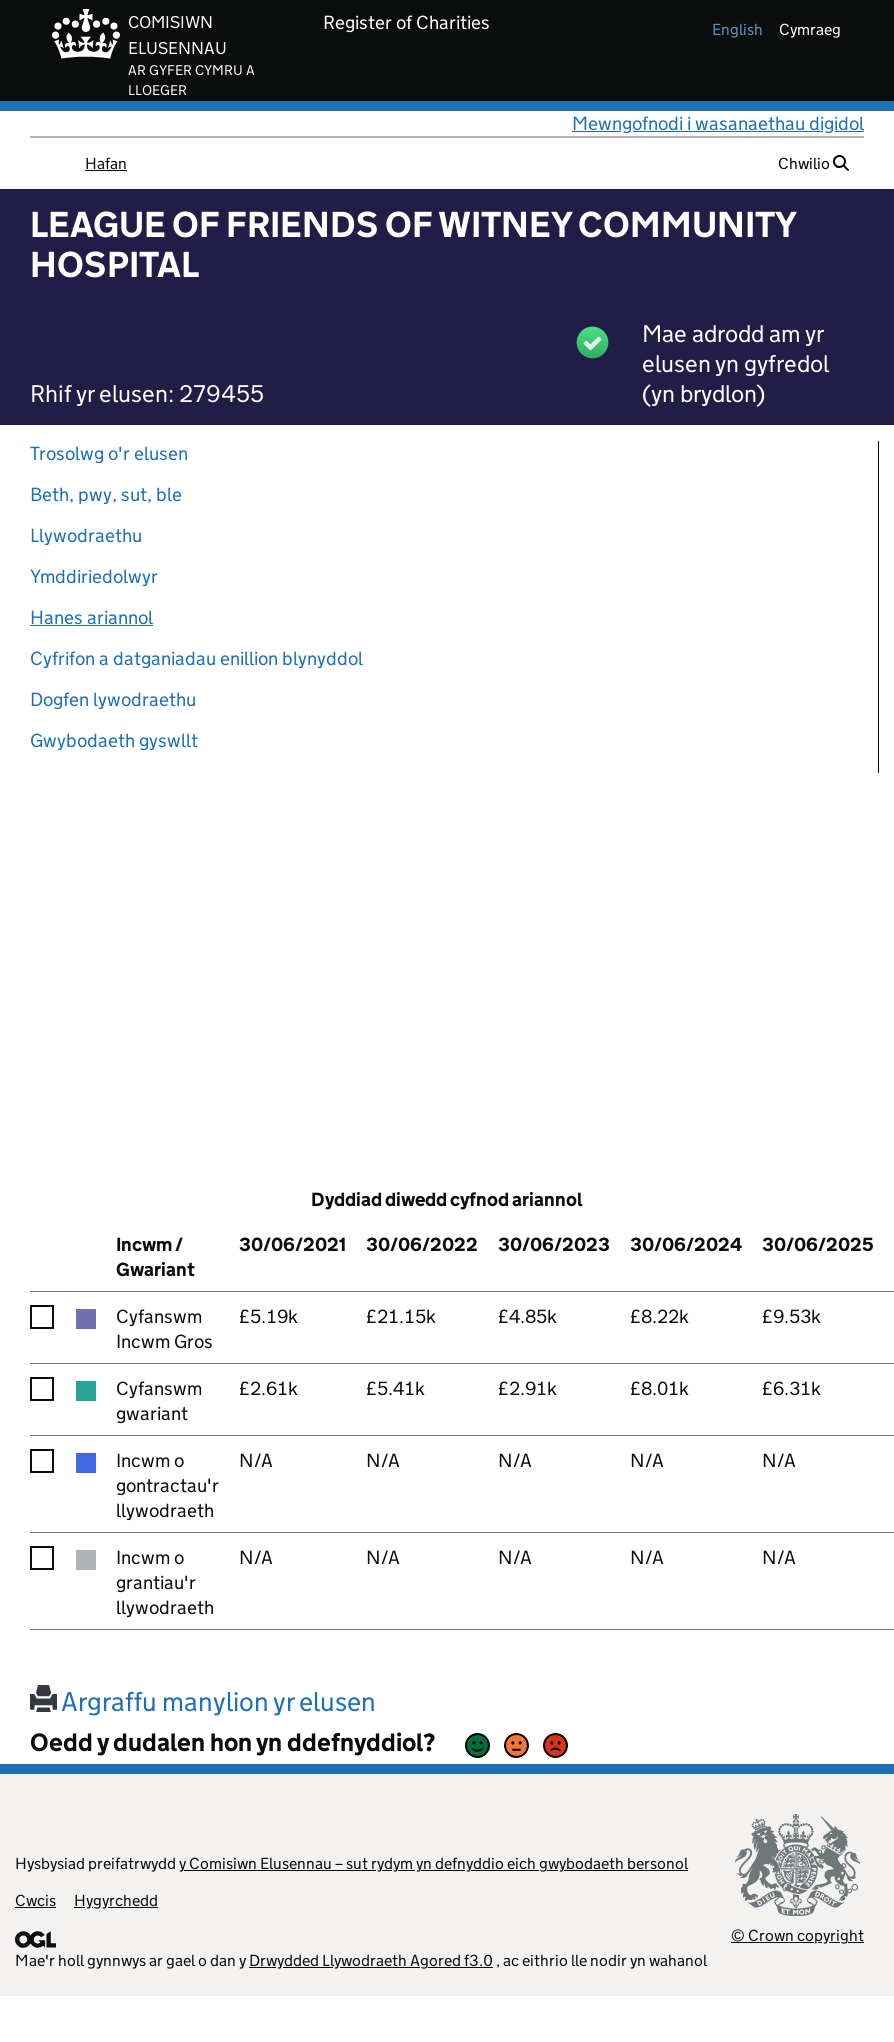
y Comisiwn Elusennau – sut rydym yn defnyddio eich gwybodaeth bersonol (433, 1863)
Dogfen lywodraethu (113, 699)
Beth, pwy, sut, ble (106, 494)
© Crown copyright (797, 1935)
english (737, 29)
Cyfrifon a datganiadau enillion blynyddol (196, 658)
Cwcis (35, 1900)
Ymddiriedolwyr (94, 576)
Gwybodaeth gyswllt (114, 740)
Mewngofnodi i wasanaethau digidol (718, 123)
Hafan (106, 163)
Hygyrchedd (116, 1900)
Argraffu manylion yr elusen (203, 1701)
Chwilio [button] (813, 163)
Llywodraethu (86, 535)
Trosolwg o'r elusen (109, 453)
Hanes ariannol (91, 617)
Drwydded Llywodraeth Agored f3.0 (371, 1960)
